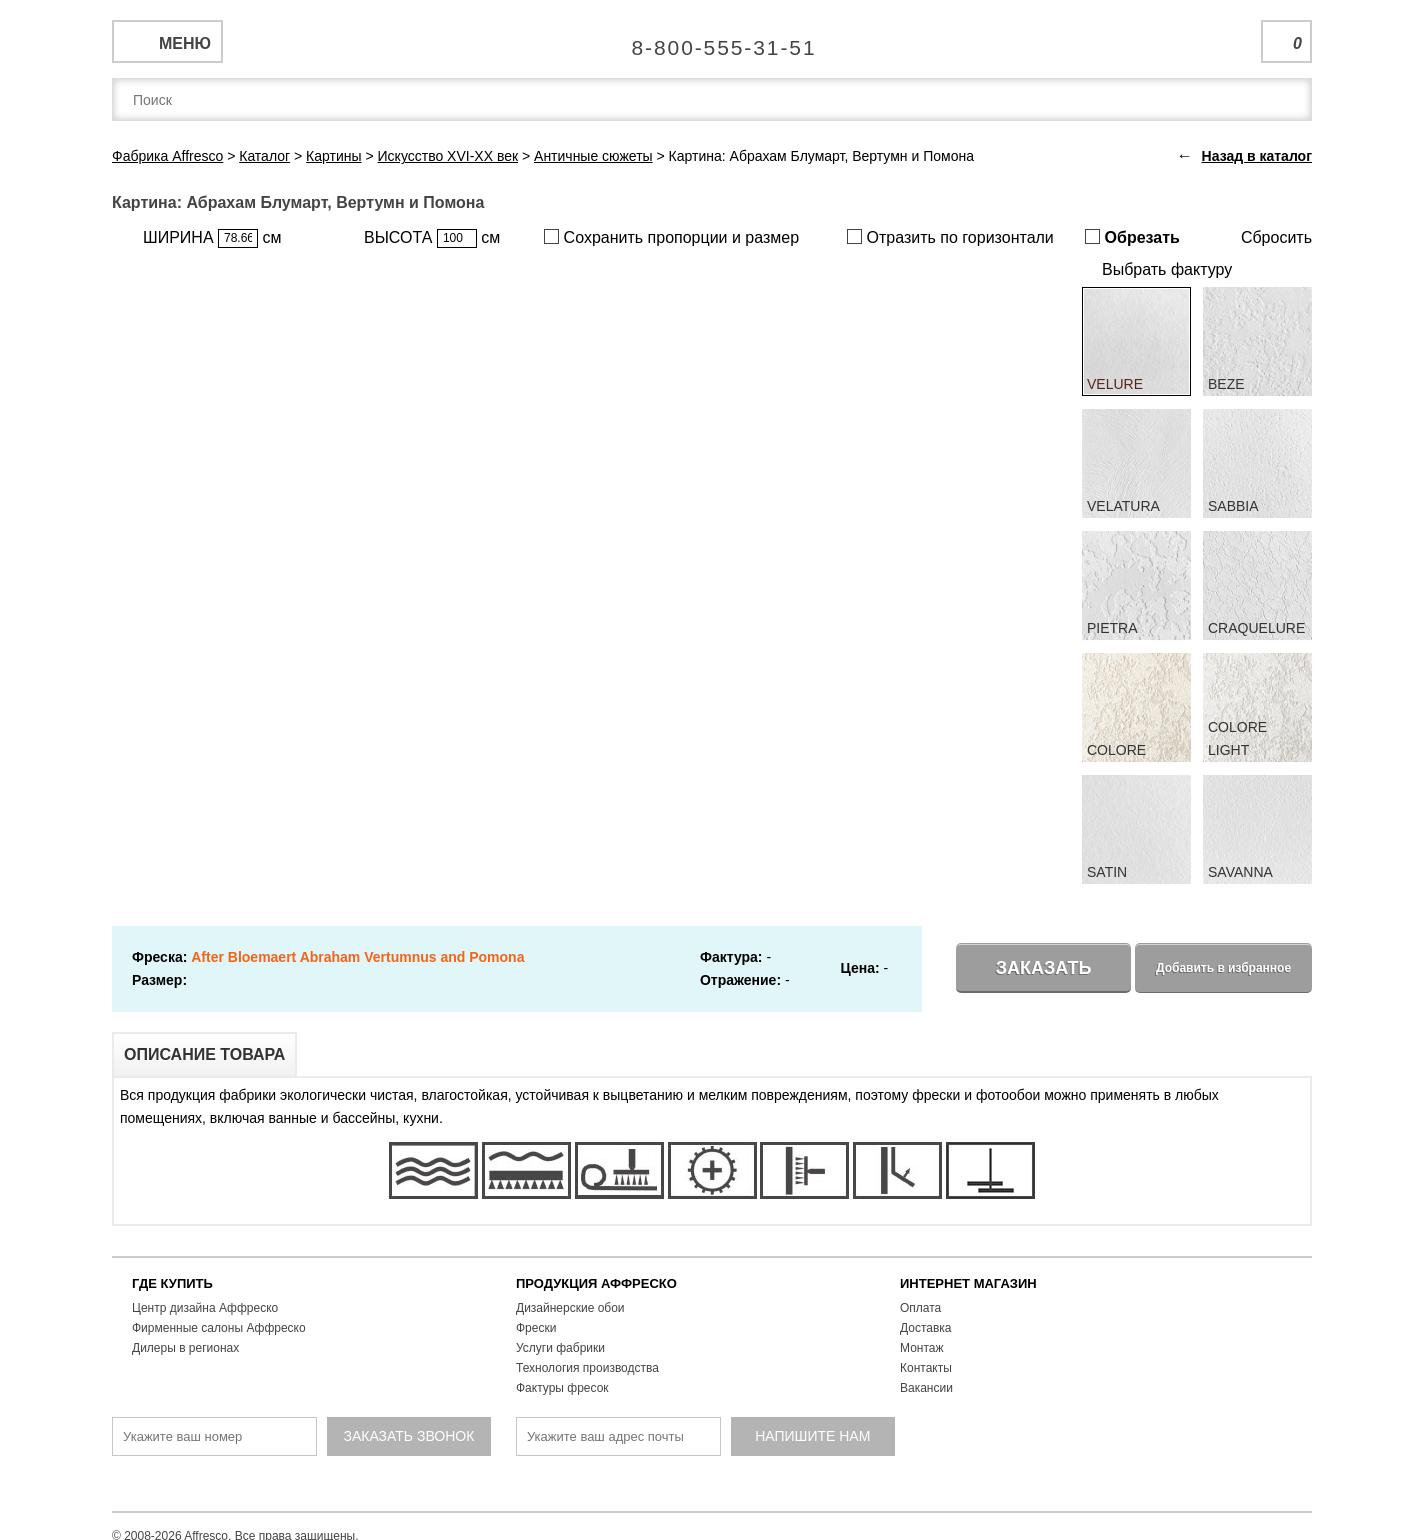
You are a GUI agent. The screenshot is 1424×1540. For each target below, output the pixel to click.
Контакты (926, 1368)
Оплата (920, 1308)
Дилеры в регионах (185, 1348)
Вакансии (926, 1388)
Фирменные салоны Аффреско (219, 1328)
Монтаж (922, 1348)
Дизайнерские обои (570, 1308)
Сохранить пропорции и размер (671, 237)
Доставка (926, 1328)
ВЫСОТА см (432, 238)
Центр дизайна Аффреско (205, 1308)
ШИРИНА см (212, 238)
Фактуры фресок (562, 1388)
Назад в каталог (1257, 156)
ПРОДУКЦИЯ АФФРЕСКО (596, 1283)
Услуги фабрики (560, 1348)
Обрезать (1132, 237)
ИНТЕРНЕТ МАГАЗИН (968, 1283)
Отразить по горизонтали (950, 237)
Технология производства (587, 1368)
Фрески (536, 1328)
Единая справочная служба (712, 40)
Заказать (1044, 968)
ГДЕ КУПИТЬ (172, 1283)
